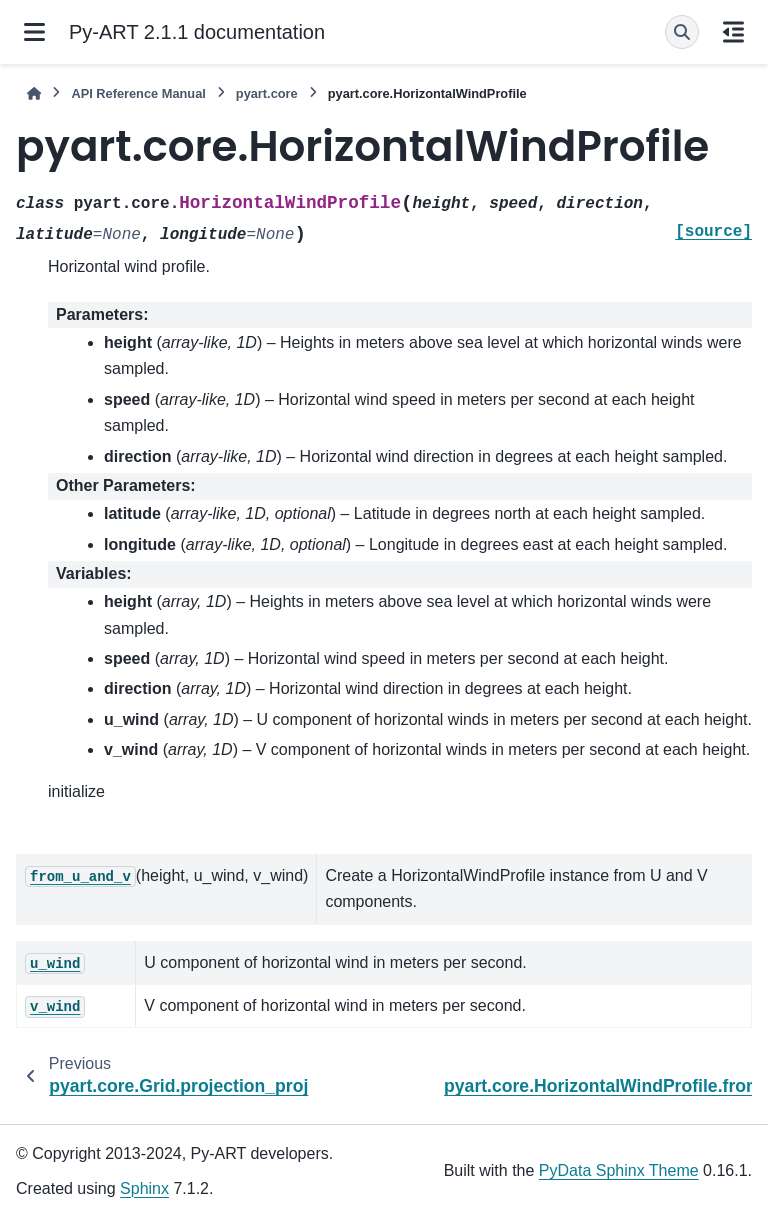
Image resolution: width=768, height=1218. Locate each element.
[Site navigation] (34, 32)
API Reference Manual (138, 93)
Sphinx (144, 1188)
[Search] (682, 32)
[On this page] (733, 32)
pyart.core (267, 93)
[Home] (34, 93)
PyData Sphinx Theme (619, 1170)
